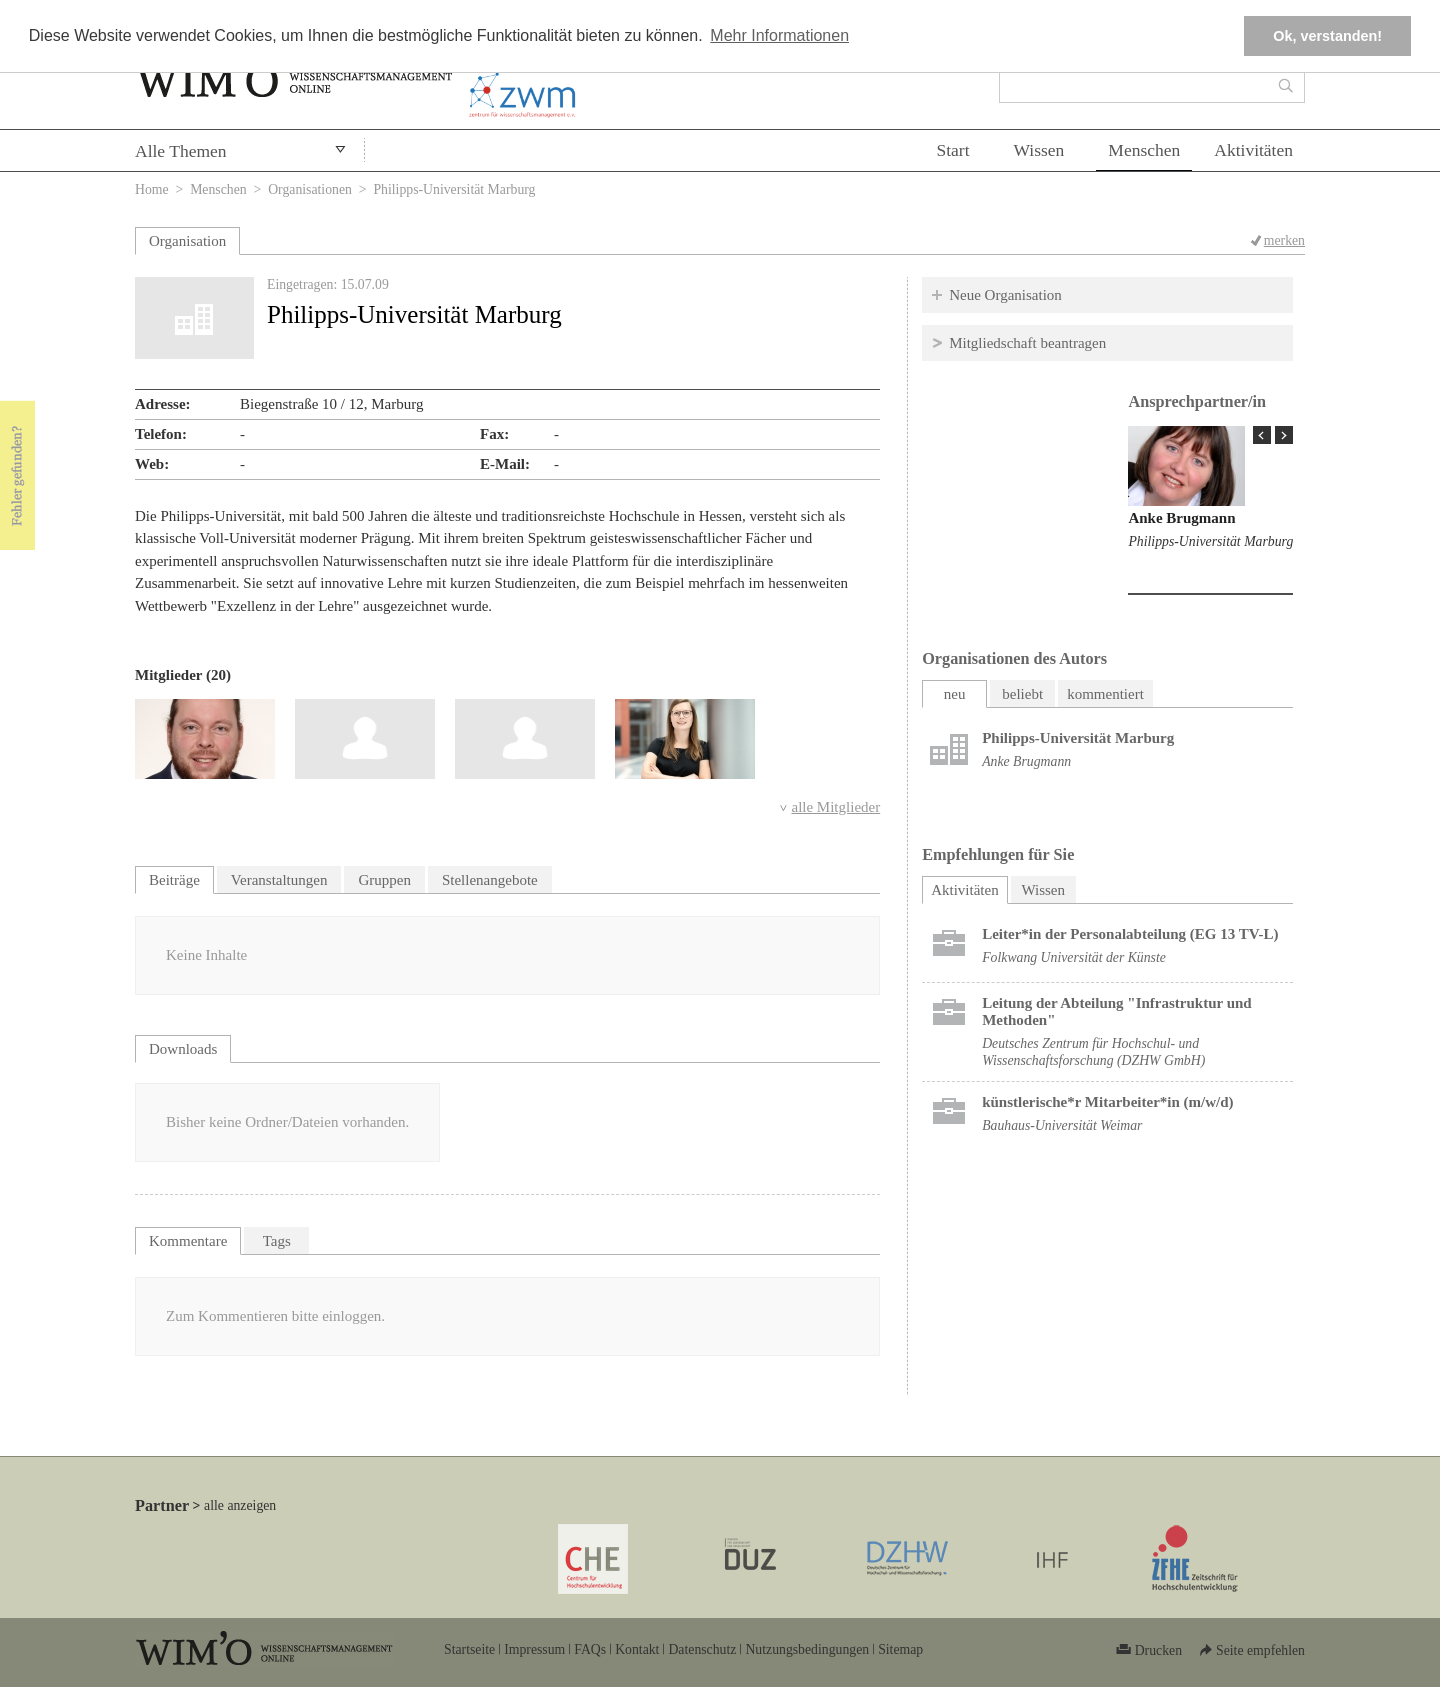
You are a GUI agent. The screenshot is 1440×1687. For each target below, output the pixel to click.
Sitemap (900, 1649)
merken (1284, 240)
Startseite (469, 1649)
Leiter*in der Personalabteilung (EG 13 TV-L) (1130, 934)
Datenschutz (702, 1649)
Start (952, 150)
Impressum (534, 1649)
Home (152, 189)
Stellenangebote (490, 880)
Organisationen (310, 189)
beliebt (1022, 694)
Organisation (187, 241)
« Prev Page (1262, 435)
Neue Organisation (1005, 295)
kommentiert (1105, 694)
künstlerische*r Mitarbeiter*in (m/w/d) (1107, 1102)
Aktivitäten (1253, 150)
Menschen (1144, 150)
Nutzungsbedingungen (807, 1649)
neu (955, 694)
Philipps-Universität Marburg (1210, 541)
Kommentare (188, 1241)
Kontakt (637, 1649)
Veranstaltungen (279, 880)
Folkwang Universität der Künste (1074, 957)
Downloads (183, 1049)
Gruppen (384, 880)
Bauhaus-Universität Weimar (1062, 1125)
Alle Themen (181, 151)
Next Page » (1284, 435)
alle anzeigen (240, 1505)
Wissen (1039, 150)
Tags (277, 1241)
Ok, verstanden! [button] (1327, 36)
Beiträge (174, 880)
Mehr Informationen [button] (779, 35)
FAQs (590, 1649)
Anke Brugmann (1181, 518)
